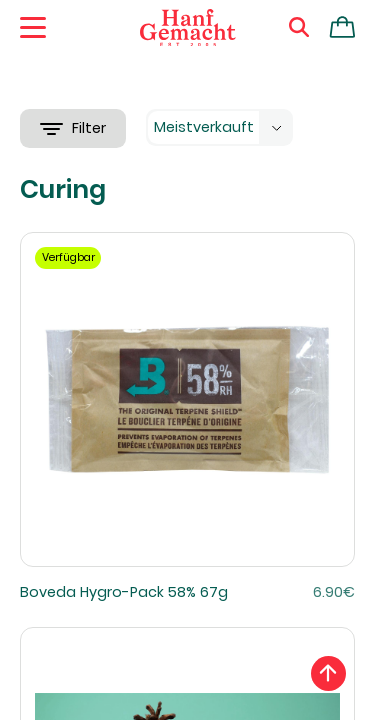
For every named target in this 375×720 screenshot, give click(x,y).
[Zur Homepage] (188, 28)
